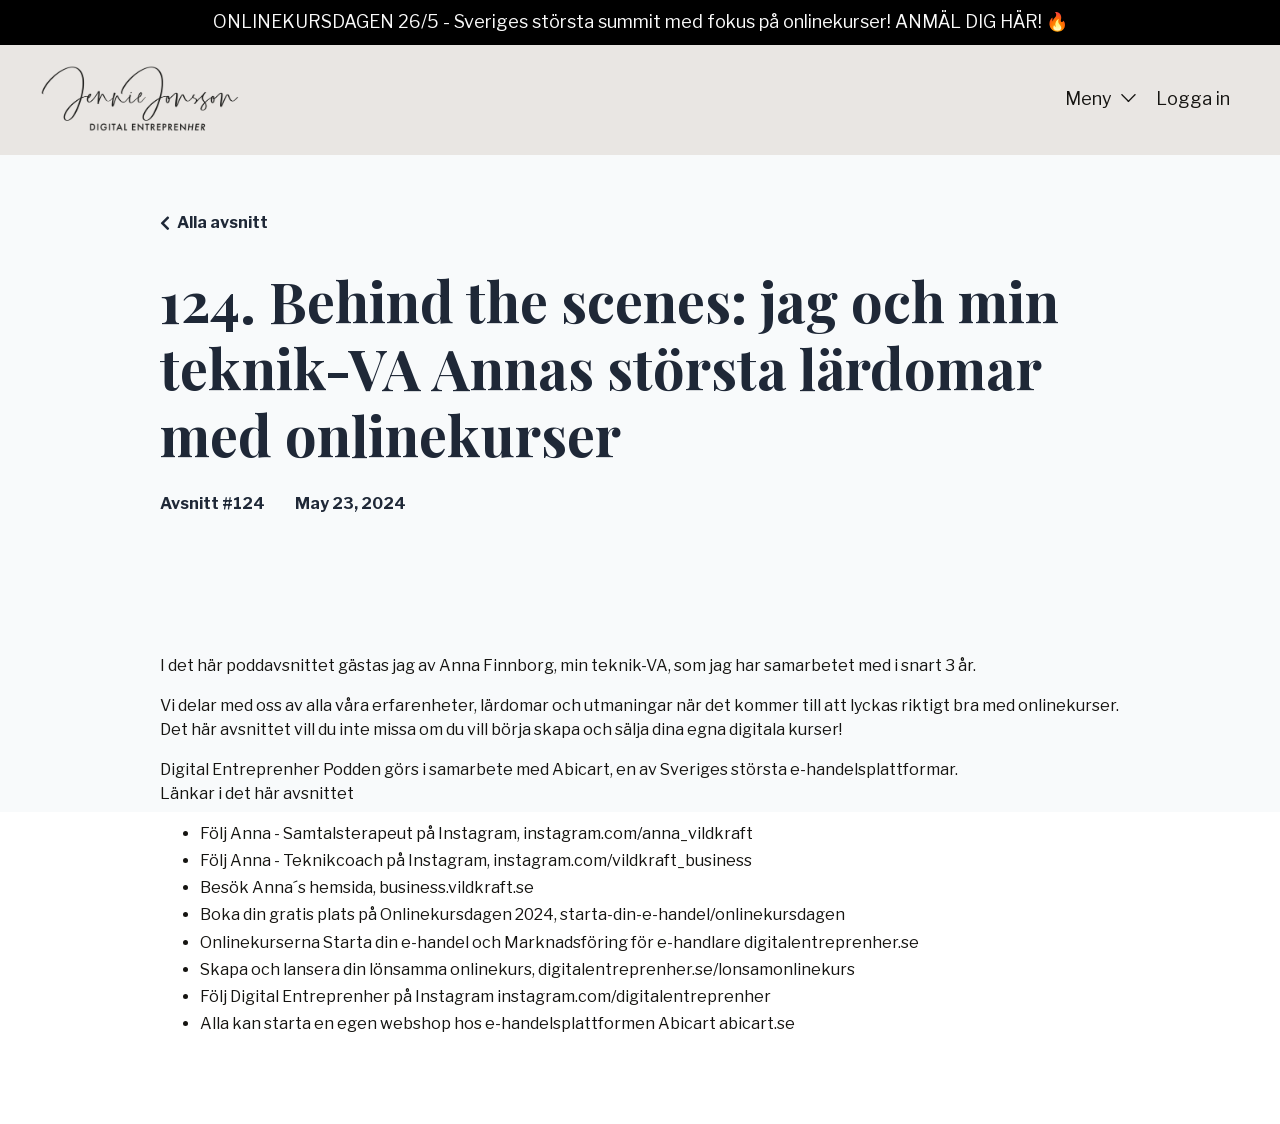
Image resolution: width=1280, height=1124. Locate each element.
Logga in (1193, 98)
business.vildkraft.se (456, 887)
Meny (1100, 98)
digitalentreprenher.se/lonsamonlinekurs (696, 969)
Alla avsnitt (222, 222)
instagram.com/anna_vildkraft (638, 833)
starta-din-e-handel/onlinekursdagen (702, 914)
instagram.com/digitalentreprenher (634, 996)
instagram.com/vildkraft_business (622, 860)
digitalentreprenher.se (831, 942)
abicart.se (757, 1023)
